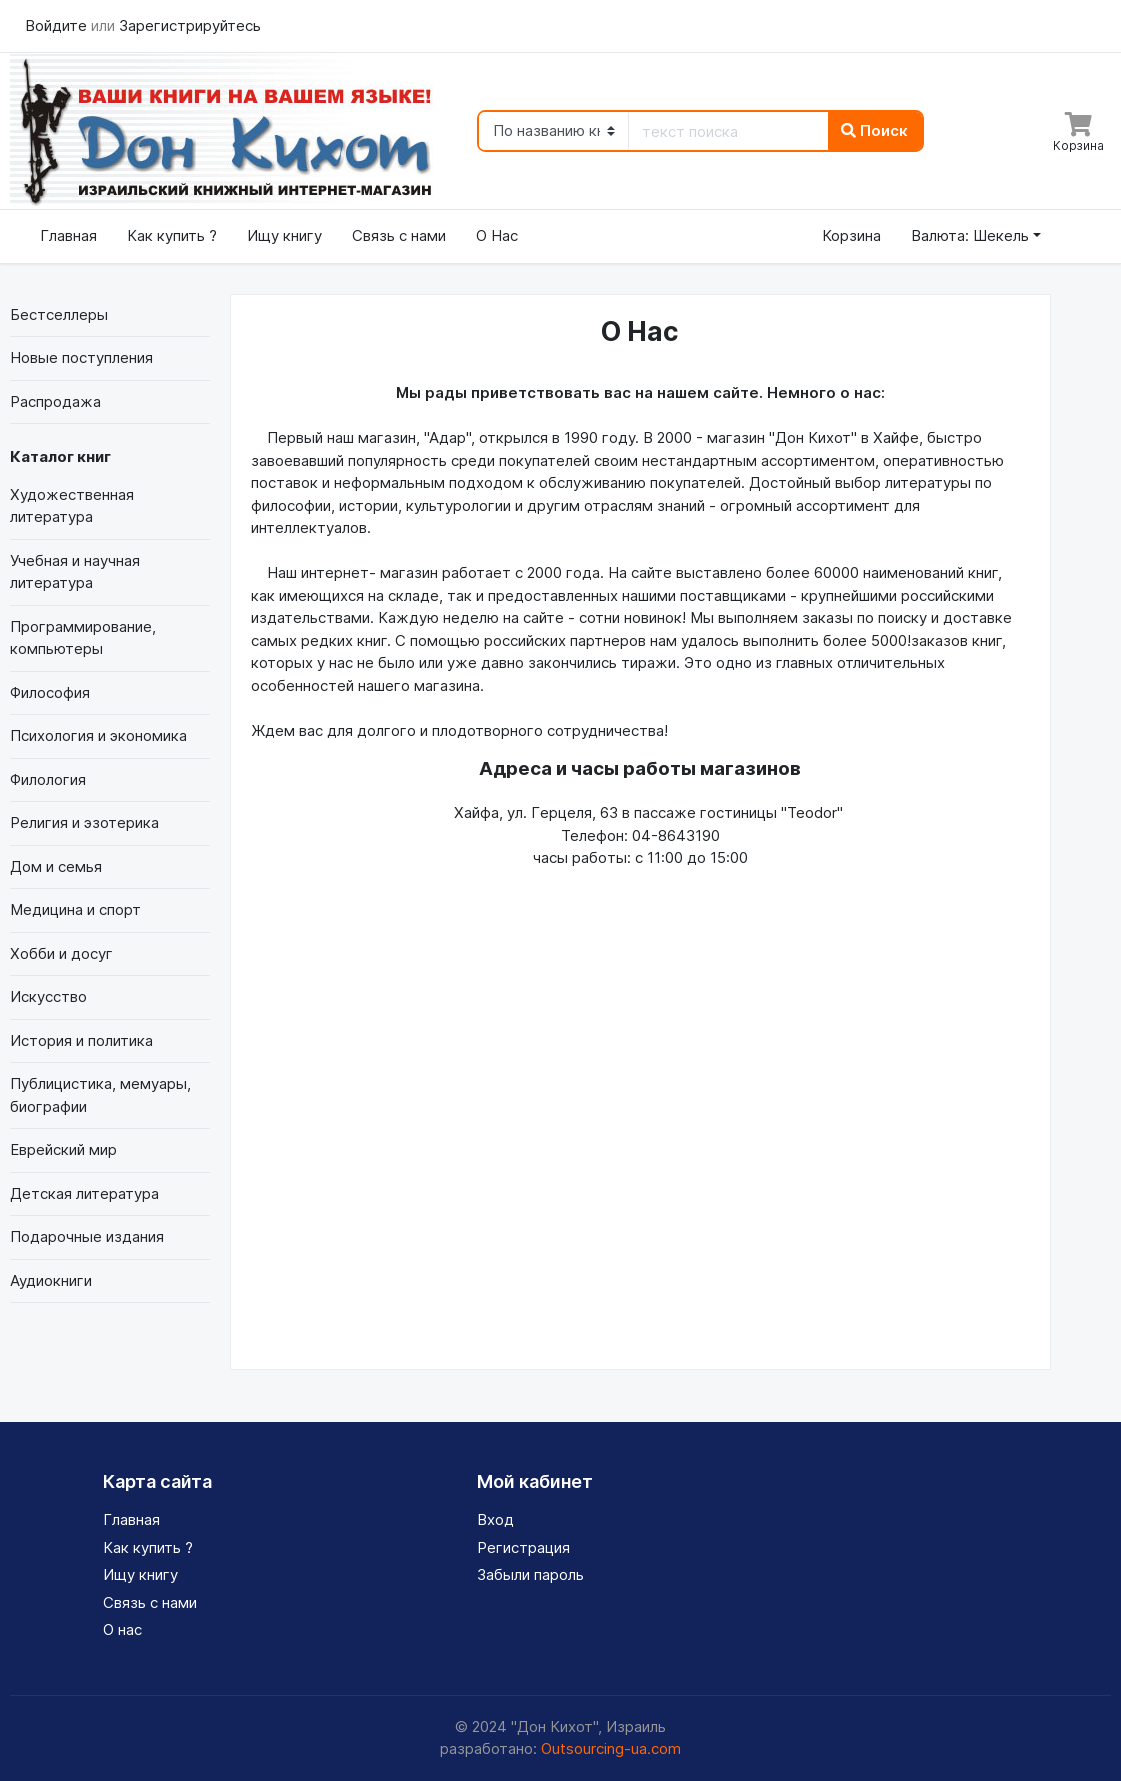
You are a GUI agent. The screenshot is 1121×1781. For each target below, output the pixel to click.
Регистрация (523, 1547)
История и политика (81, 1040)
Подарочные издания (87, 1236)
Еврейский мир (63, 1149)
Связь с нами (399, 235)
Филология (48, 779)
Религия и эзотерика (84, 822)
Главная (68, 235)
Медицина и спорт (75, 909)
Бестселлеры (59, 314)
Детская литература (84, 1193)
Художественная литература (72, 506)
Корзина (851, 235)
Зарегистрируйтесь (190, 25)
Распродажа (55, 401)
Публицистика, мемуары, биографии (100, 1095)
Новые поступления (81, 357)
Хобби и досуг (61, 953)
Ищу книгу (284, 235)
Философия (50, 692)
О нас (122, 1629)
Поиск (874, 130)
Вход (495, 1519)
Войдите (58, 25)
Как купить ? (172, 235)
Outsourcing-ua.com (611, 1748)
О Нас (497, 235)
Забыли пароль (530, 1574)
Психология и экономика (98, 735)
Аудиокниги (51, 1280)
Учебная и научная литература (75, 572)
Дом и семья (56, 866)
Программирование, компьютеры (83, 638)
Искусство (48, 996)
